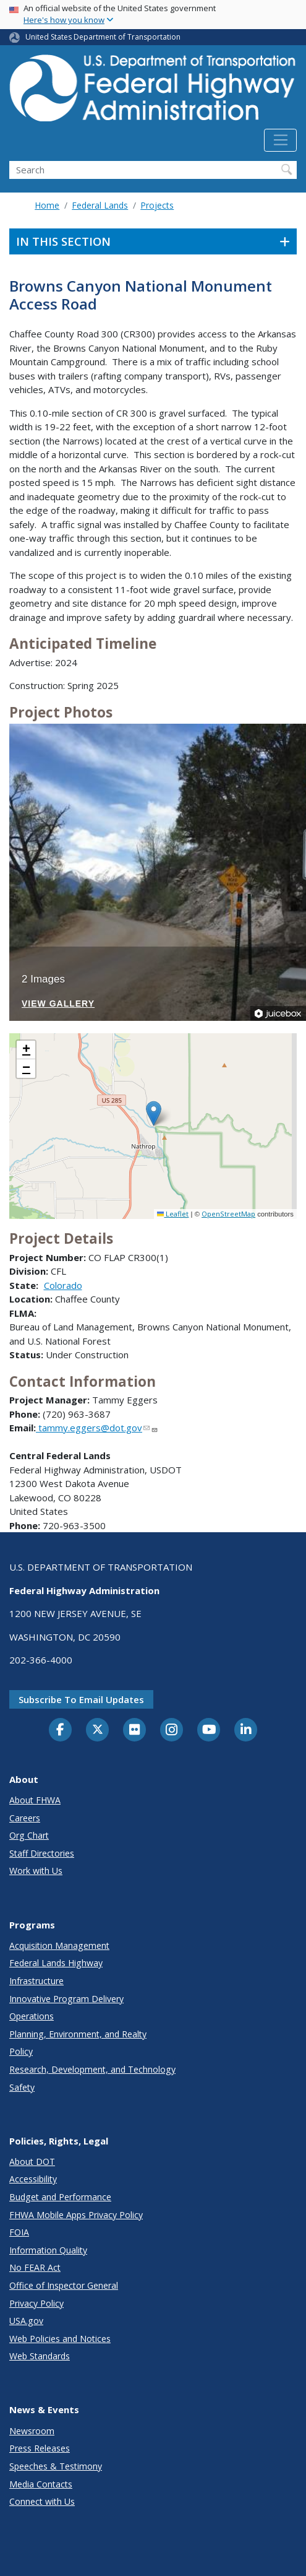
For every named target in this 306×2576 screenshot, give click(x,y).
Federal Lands (100, 205)
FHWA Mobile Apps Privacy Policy (76, 2215)
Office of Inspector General (63, 2285)
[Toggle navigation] (280, 140)
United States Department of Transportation (103, 37)
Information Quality (48, 2250)
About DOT (32, 2161)
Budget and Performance (60, 2197)
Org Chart (29, 1835)
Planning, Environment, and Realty (78, 2034)
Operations (31, 2016)
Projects (157, 205)
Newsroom (31, 2431)
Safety (22, 2087)
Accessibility (33, 2179)
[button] (153, 1113)
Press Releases (39, 2448)
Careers (24, 1818)
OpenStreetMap (228, 1213)
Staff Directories (41, 1853)
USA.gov (26, 2321)
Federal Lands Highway (56, 1963)
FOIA (19, 2232)
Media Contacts (40, 2484)
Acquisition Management (59, 1945)
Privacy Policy (36, 2303)
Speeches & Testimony (55, 2466)
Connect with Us (42, 2501)
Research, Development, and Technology (92, 2069)
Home (47, 205)
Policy (21, 2051)
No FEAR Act (35, 2267)
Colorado (63, 1285)
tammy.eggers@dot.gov (97, 1427)
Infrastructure (36, 1981)
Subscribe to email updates (81, 1699)
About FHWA (35, 1800)
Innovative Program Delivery (66, 1999)
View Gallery (58, 1003)
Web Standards (39, 2356)
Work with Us (35, 1870)
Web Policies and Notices (60, 2338)
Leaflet (173, 1213)
